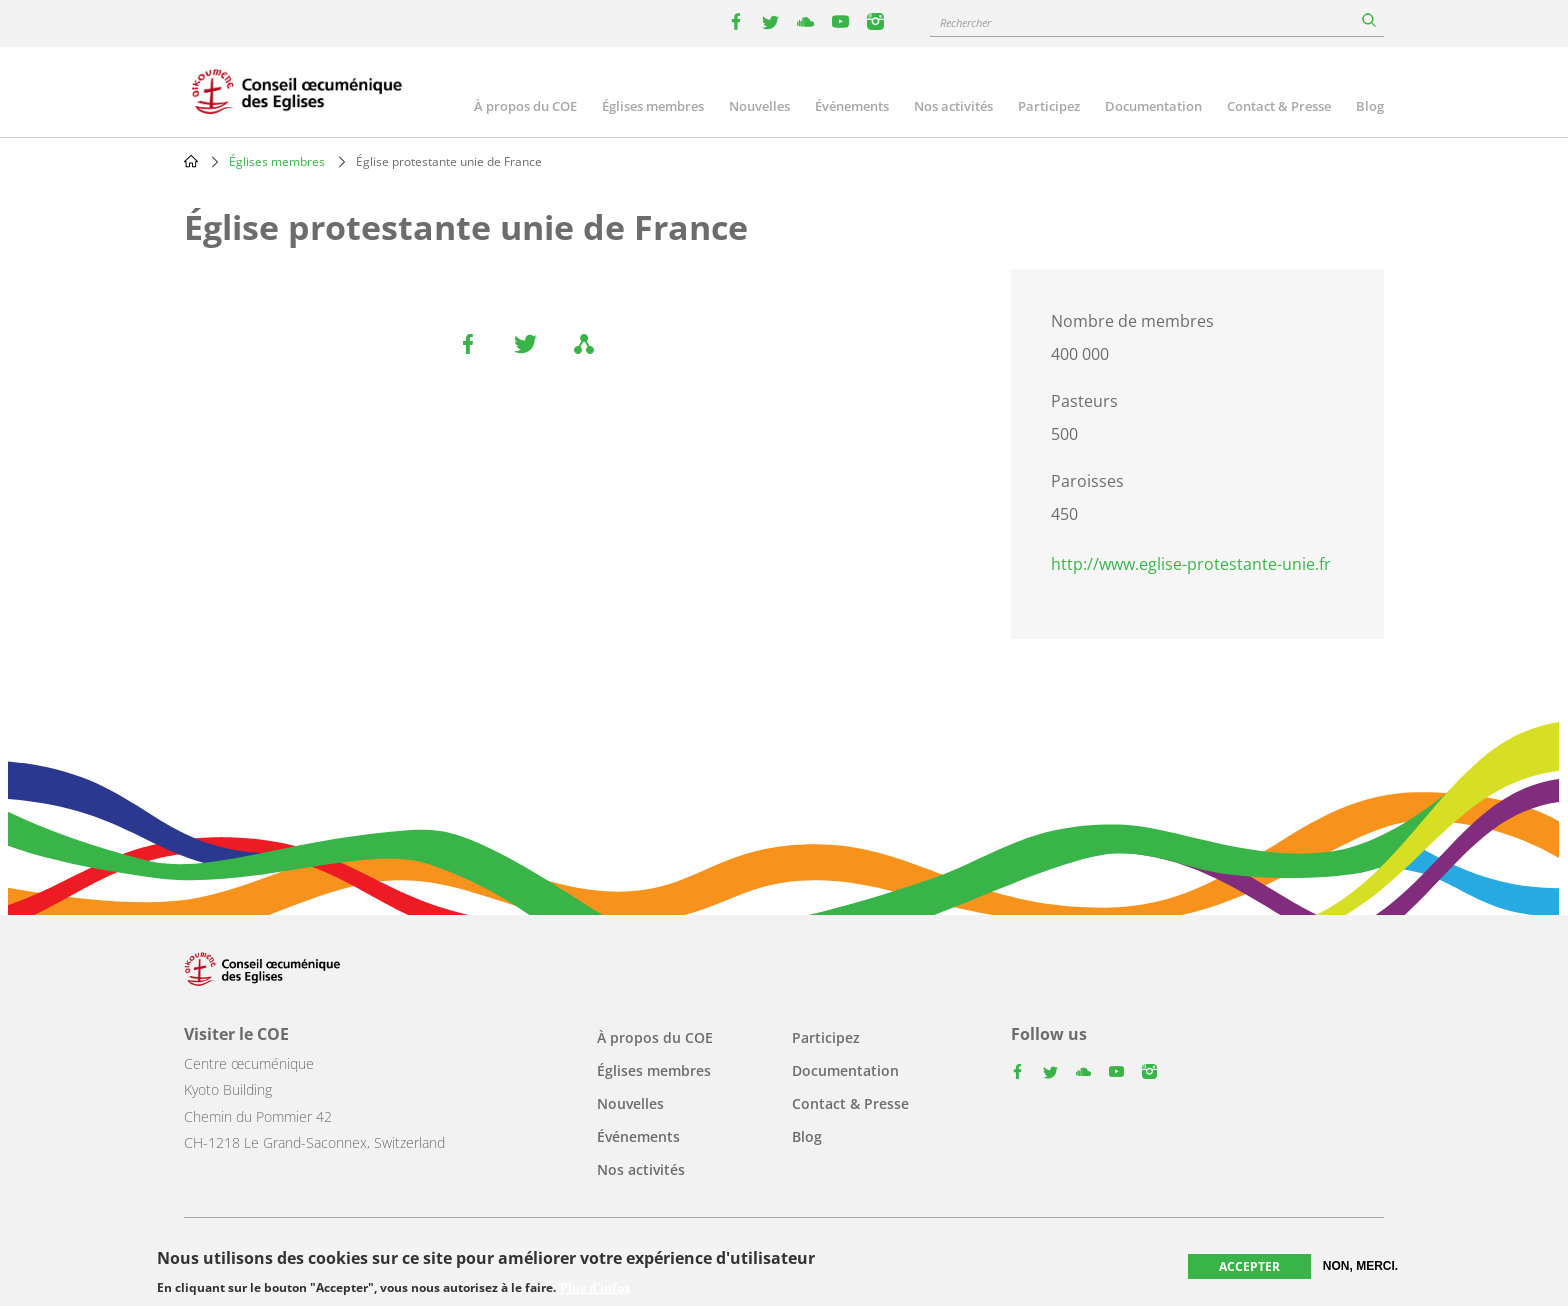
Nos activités (953, 106)
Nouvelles (759, 106)
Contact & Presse (1279, 106)
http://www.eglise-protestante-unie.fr (1191, 564)
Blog (1370, 106)
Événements (852, 106)
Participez (1049, 106)
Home (191, 161)
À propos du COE (525, 106)
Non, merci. (1360, 1266)
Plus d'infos (595, 1288)
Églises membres (653, 106)
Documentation (1153, 106)
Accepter (1249, 1266)
